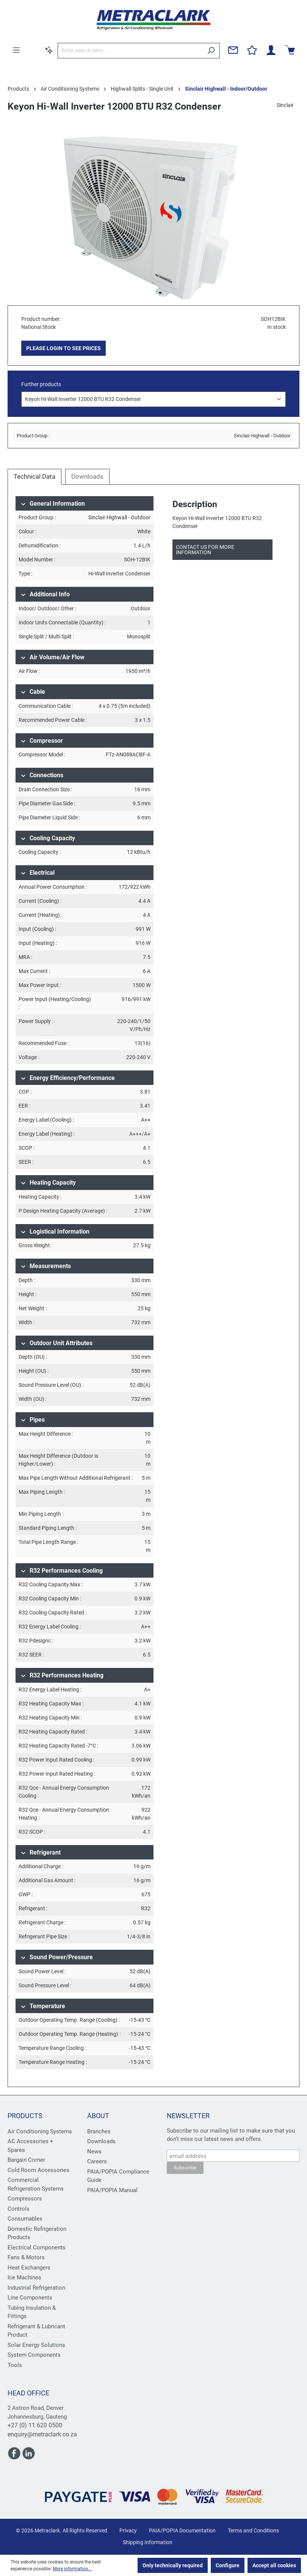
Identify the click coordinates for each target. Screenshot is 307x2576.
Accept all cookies (274, 2565)
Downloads (101, 2141)
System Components (34, 2354)
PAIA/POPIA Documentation (182, 2530)
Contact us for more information (205, 549)
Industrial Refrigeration (36, 2287)
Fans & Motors (26, 2257)
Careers (97, 2161)
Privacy (128, 2530)
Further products (41, 384)
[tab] (34, 477)
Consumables (25, 2218)
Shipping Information (147, 2542)
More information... (72, 2568)
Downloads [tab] (87, 476)
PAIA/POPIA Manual (112, 2190)
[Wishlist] (252, 50)
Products (25, 2116)
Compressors (25, 2198)
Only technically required (173, 2565)
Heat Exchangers (29, 2267)
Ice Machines (24, 2277)
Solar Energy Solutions (36, 2345)
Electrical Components (37, 2247)
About (98, 2116)
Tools (15, 2365)
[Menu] (16, 50)
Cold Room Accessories (38, 2170)
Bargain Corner (26, 2159)
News (94, 2151)
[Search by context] (49, 50)
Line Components (30, 2297)
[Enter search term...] (130, 50)
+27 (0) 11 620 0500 (35, 2425)
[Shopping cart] (289, 50)
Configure (228, 2565)
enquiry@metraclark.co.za (42, 2434)
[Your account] (271, 50)
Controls (19, 2208)
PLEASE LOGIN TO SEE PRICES (63, 348)
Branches (99, 2131)
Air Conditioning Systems (40, 2131)
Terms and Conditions (253, 2530)
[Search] (211, 50)
